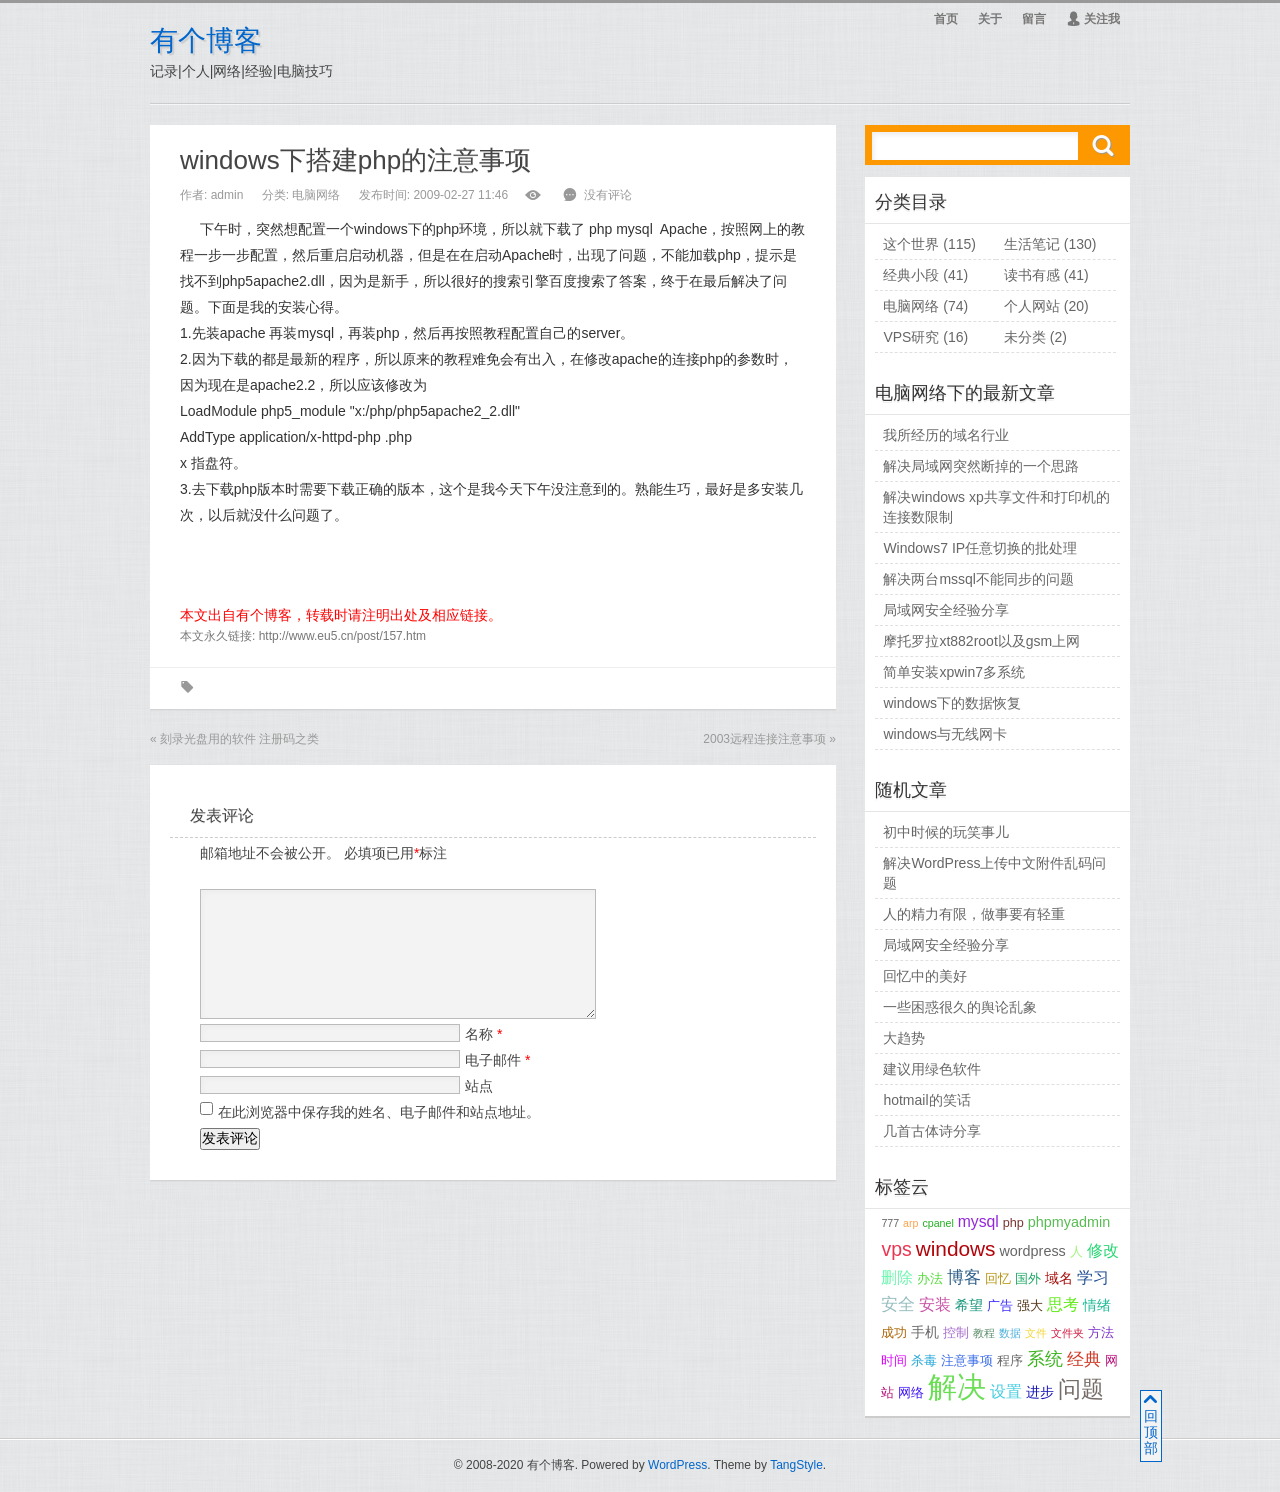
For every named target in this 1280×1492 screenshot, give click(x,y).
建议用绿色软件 (932, 1069)
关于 (990, 19)
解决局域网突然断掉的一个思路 (981, 466)
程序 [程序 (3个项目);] (1010, 1361)
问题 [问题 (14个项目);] (1081, 1389)
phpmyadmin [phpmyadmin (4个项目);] (1069, 1222)
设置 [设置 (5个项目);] (1006, 1391)
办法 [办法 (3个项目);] (930, 1279)
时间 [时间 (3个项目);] (894, 1361)
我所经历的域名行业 (946, 435)
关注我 (1093, 19)
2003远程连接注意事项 (764, 739)
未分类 (1025, 337)
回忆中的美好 (925, 976)
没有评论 (608, 195)
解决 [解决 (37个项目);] (957, 1386)
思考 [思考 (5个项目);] (1063, 1304)
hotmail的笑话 (926, 1100)
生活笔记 (1032, 244)
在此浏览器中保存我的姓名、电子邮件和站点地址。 (379, 1136)
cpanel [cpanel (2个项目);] (937, 1223)
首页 (946, 19)
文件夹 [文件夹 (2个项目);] (1067, 1333)
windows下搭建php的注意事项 (355, 160)
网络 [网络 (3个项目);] (911, 1393)
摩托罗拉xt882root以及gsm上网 (981, 641)
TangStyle (796, 1465)
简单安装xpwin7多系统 (954, 672)
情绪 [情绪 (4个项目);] (1097, 1305)
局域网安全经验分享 (946, 610)
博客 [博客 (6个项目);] (964, 1277)
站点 (479, 1110)
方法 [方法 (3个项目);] (1101, 1333)
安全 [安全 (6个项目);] (898, 1304)
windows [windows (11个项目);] (956, 1248)
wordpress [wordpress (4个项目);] (1032, 1251)
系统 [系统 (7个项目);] (1045, 1359)
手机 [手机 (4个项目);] (925, 1332)
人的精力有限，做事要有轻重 (974, 914)
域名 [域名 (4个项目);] (1059, 1278)
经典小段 (911, 275)
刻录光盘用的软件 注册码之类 (239, 739)
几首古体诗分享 (932, 1131)
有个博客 (206, 40)
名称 (483, 1058)
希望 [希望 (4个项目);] (969, 1305)
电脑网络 (316, 195)
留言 (1034, 19)
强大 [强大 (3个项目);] (1030, 1306)
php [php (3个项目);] (1013, 1223)
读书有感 (1032, 275)
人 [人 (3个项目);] (1076, 1252)
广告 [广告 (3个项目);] (1000, 1306)
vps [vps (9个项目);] (896, 1249)
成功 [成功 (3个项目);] (894, 1333)
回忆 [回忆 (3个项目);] (998, 1279)
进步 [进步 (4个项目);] (1040, 1392)
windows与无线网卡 (945, 734)
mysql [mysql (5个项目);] (978, 1221)
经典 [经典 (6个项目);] (1084, 1359)
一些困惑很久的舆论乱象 (960, 1007)
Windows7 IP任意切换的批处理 (980, 548)
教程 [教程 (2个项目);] (984, 1333)
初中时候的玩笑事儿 (946, 832)
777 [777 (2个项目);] (890, 1223)
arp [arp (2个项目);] (910, 1223)
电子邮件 (497, 1084)
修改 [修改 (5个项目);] (1103, 1250)
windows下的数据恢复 (952, 703)
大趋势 (904, 1038)
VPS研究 (911, 337)
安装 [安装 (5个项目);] (935, 1304)
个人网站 (1032, 306)
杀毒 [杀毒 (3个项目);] (924, 1361)
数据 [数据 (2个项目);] (1010, 1333)
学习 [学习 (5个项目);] (1093, 1277)
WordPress (677, 1465)
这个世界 (911, 244)
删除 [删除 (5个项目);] (897, 1277)
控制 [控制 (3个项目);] (956, 1333)
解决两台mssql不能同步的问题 (978, 579)
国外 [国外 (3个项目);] (1028, 1279)
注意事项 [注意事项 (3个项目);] (967, 1361)
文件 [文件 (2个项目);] (1036, 1333)
